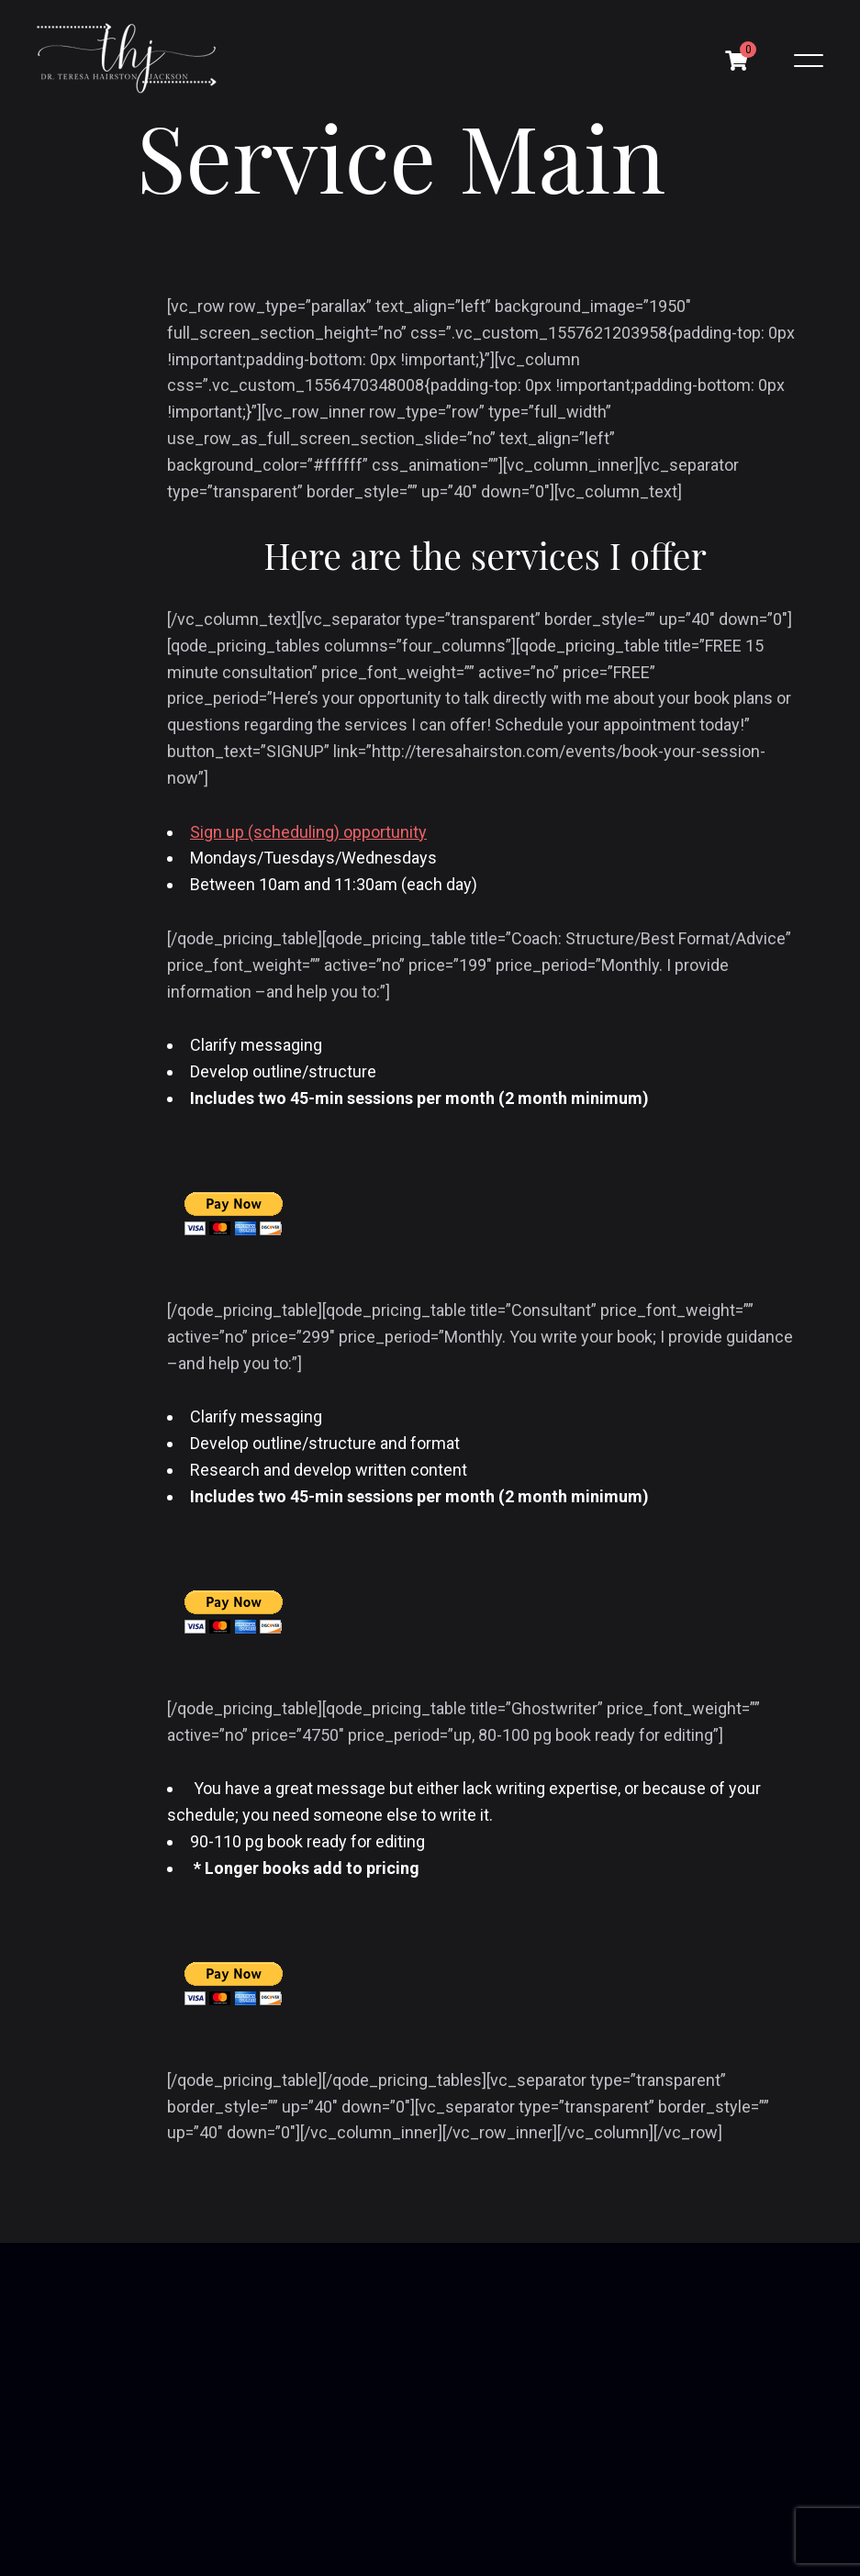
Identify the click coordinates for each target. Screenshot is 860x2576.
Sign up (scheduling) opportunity (308, 832)
